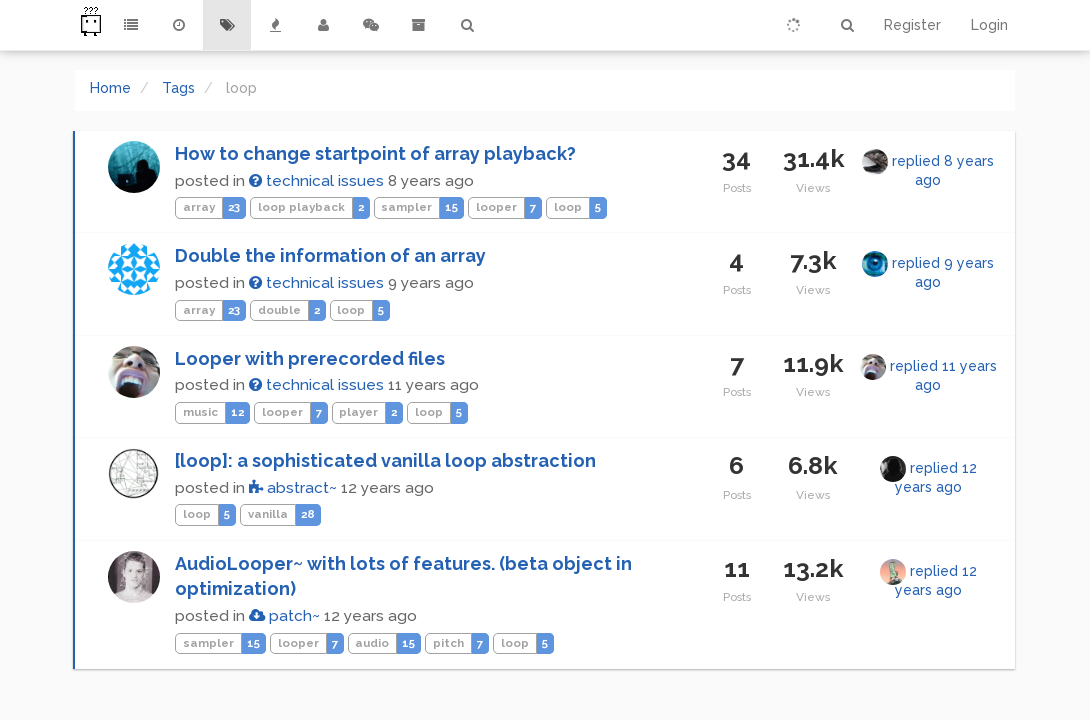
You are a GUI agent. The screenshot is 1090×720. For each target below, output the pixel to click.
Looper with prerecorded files (310, 358)
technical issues (316, 181)
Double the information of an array (330, 255)
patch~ (284, 616)
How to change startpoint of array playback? (375, 153)
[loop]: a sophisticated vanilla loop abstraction (385, 460)
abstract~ (293, 488)
